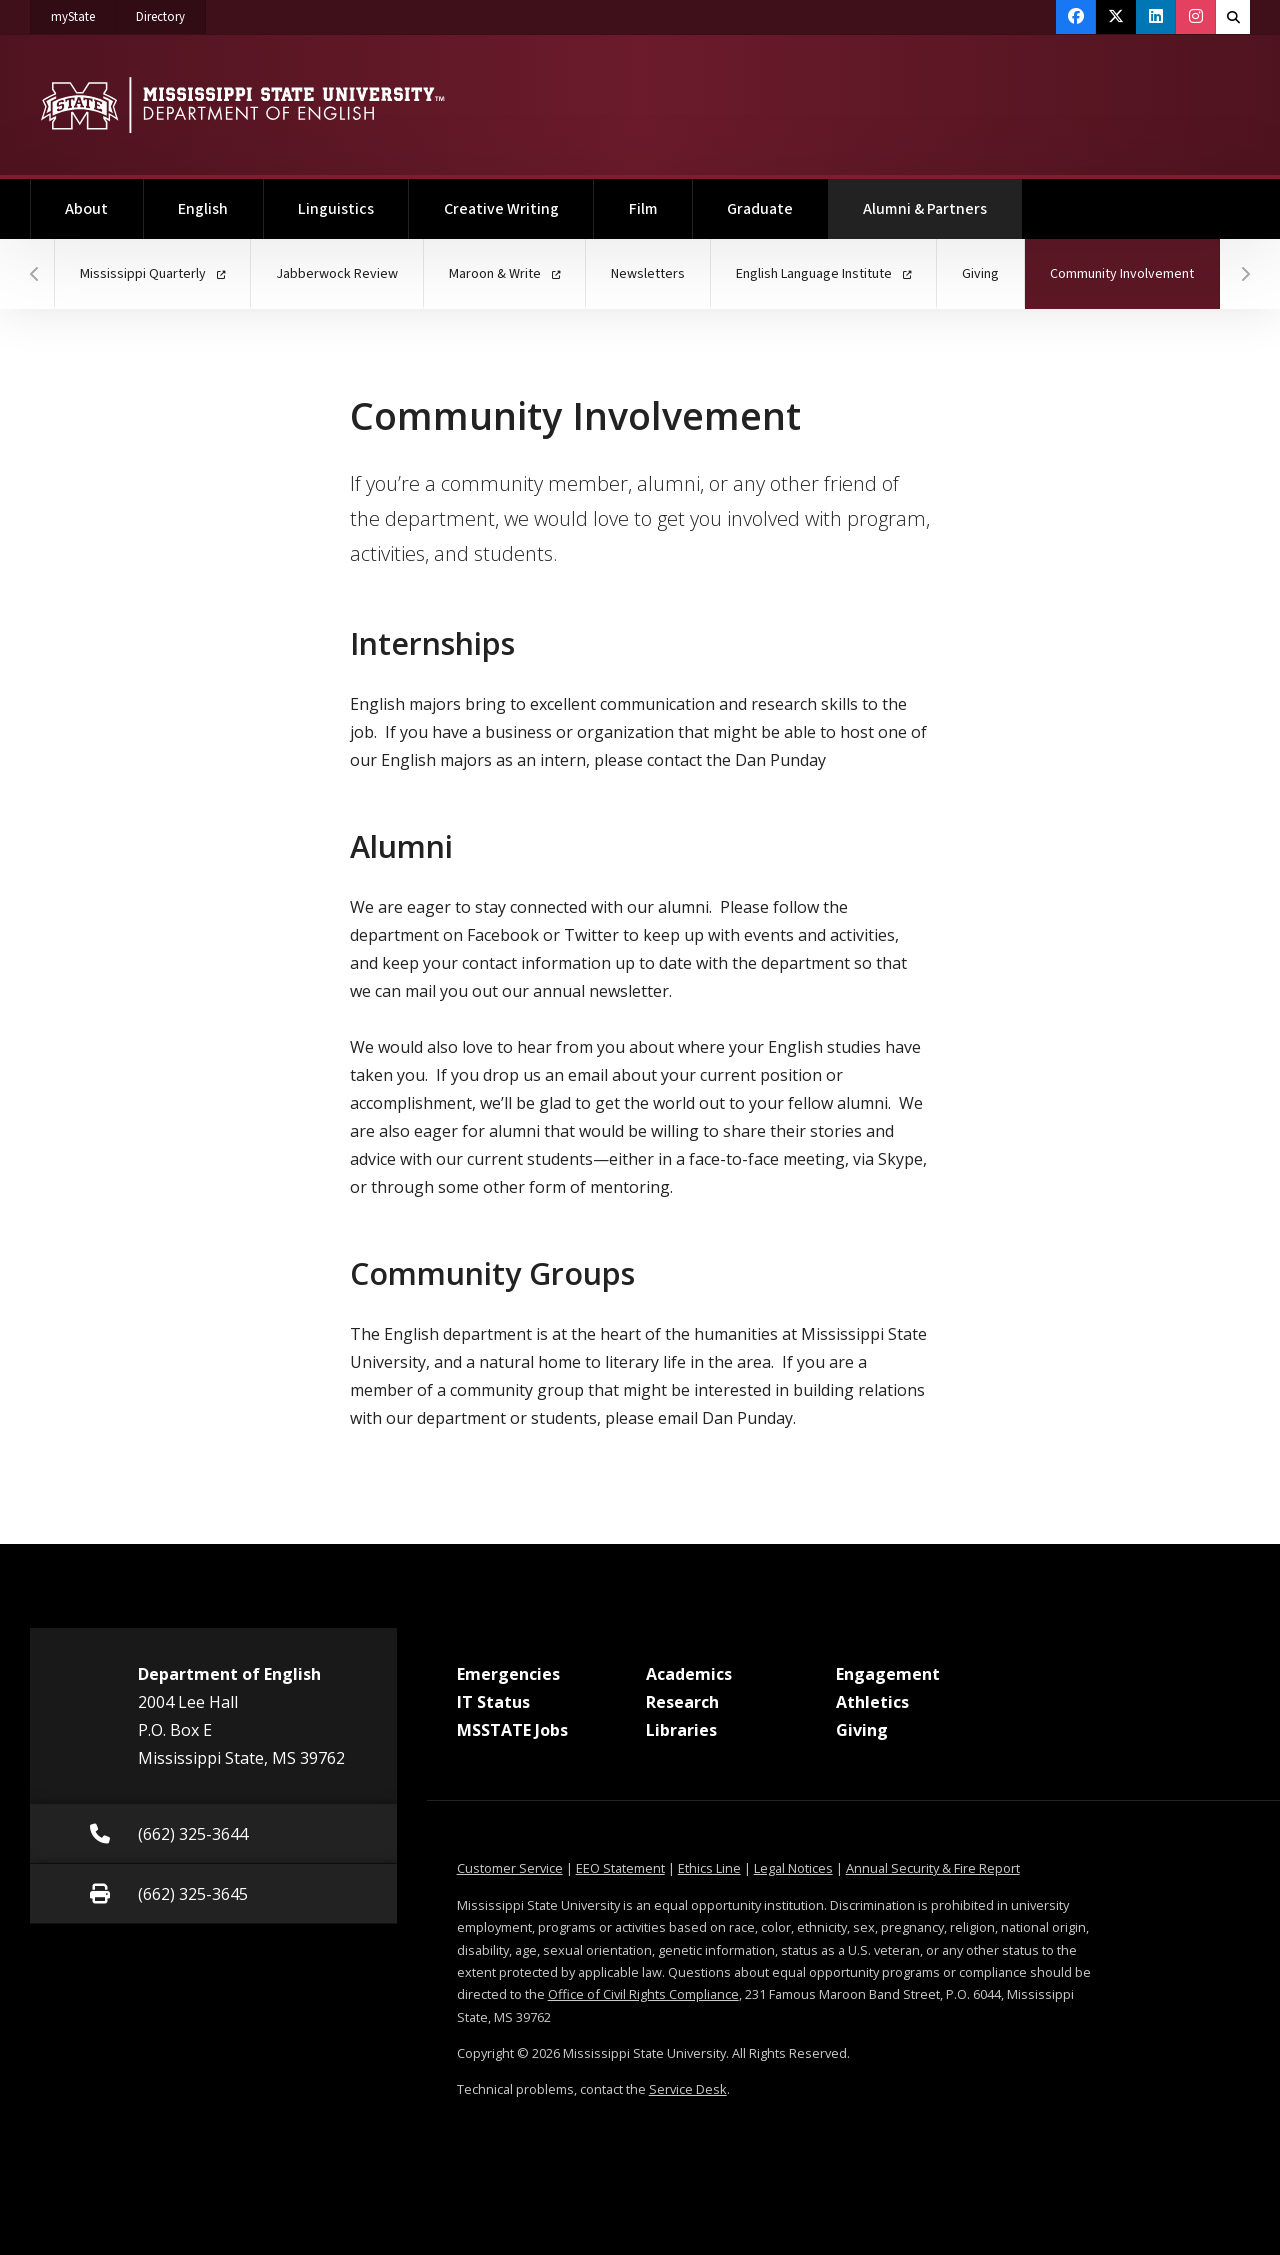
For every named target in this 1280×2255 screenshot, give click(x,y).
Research (682, 1702)
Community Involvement (1135, 261)
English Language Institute (823, 274)
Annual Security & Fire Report (933, 1868)
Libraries (681, 1730)
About (86, 209)
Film (643, 209)
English (203, 209)
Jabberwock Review (337, 274)
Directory (171, 13)
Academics (689, 1674)
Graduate (760, 209)
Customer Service (510, 1868)
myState (83, 13)
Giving (980, 274)
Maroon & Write (504, 274)
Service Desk (688, 2089)
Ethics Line (709, 1868)
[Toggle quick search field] (1233, 17)
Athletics (872, 1702)
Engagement (888, 1674)
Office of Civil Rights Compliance (643, 1994)
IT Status (493, 1702)
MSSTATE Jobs (512, 1730)
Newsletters (648, 274)
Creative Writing (501, 209)
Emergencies (508, 1674)
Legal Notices (793, 1868)
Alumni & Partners (942, 199)
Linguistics (336, 209)
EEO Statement (620, 1868)
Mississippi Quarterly (152, 274)
